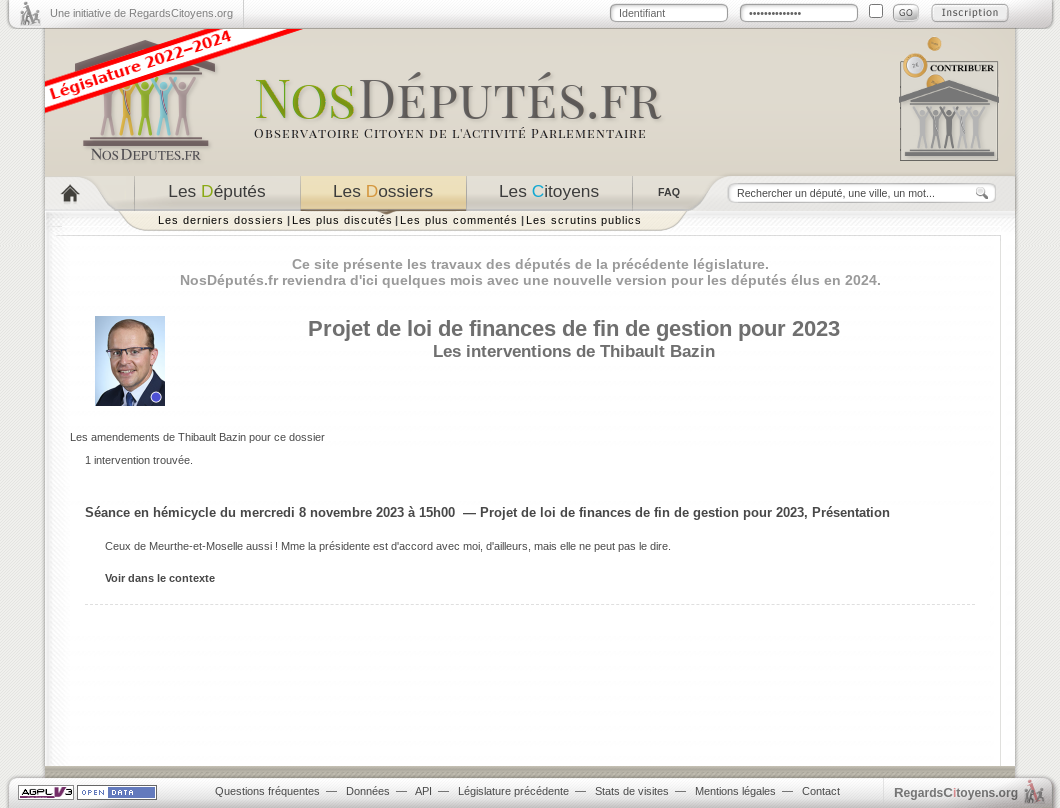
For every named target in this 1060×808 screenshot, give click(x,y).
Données (368, 791)
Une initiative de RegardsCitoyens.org (141, 13)
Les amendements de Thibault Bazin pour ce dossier (197, 437)
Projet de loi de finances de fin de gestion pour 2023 (574, 328)
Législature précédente (513, 791)
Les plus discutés (342, 220)
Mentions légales (735, 791)
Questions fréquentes (267, 791)
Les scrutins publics (584, 220)
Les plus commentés (459, 220)
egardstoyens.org (956, 792)
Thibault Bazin (657, 351)
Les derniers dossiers (221, 220)
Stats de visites (632, 791)
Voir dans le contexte (160, 578)
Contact (821, 791)
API (423, 791)
